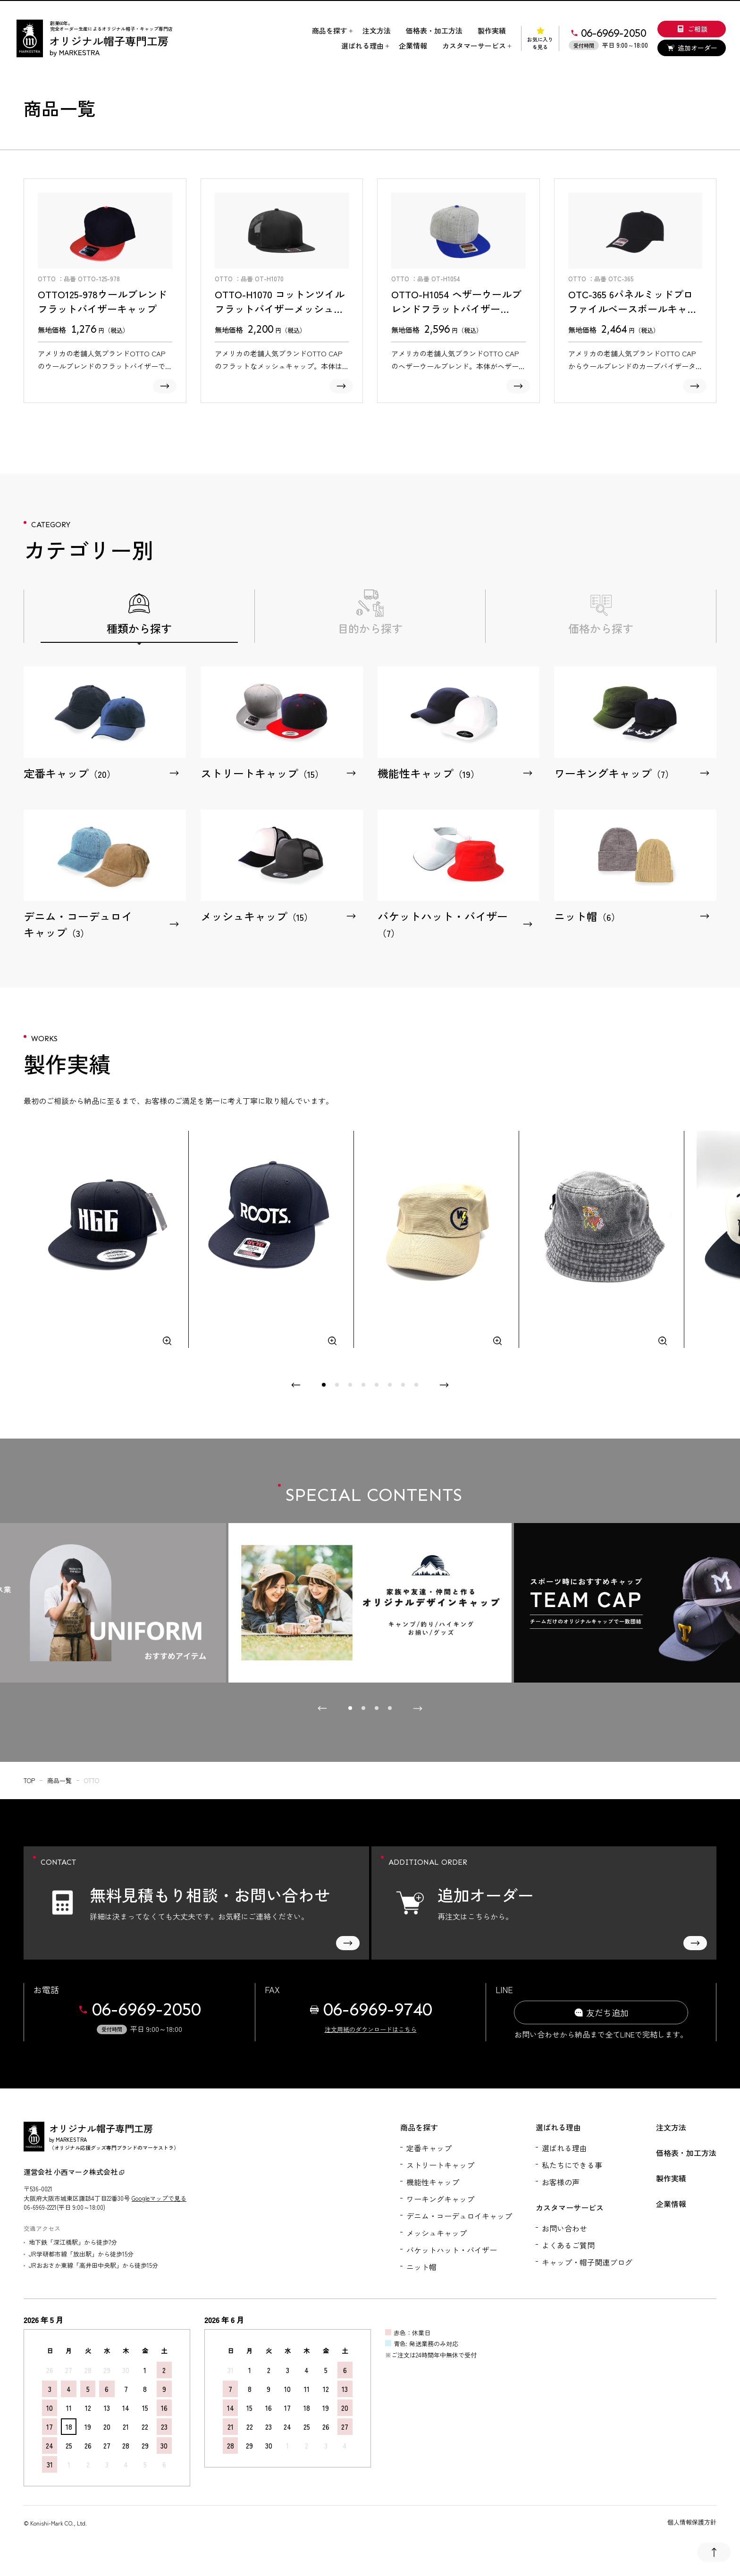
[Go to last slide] (322, 1708)
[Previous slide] (296, 1385)
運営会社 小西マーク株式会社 (74, 2172)
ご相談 (691, 29)
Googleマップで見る (159, 2198)
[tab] (324, 1385)
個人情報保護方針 (691, 2521)
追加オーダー (691, 47)
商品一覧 (59, 1780)
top (29, 1780)
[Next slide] (444, 1385)
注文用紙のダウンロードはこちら (371, 2029)
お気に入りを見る (540, 38)
